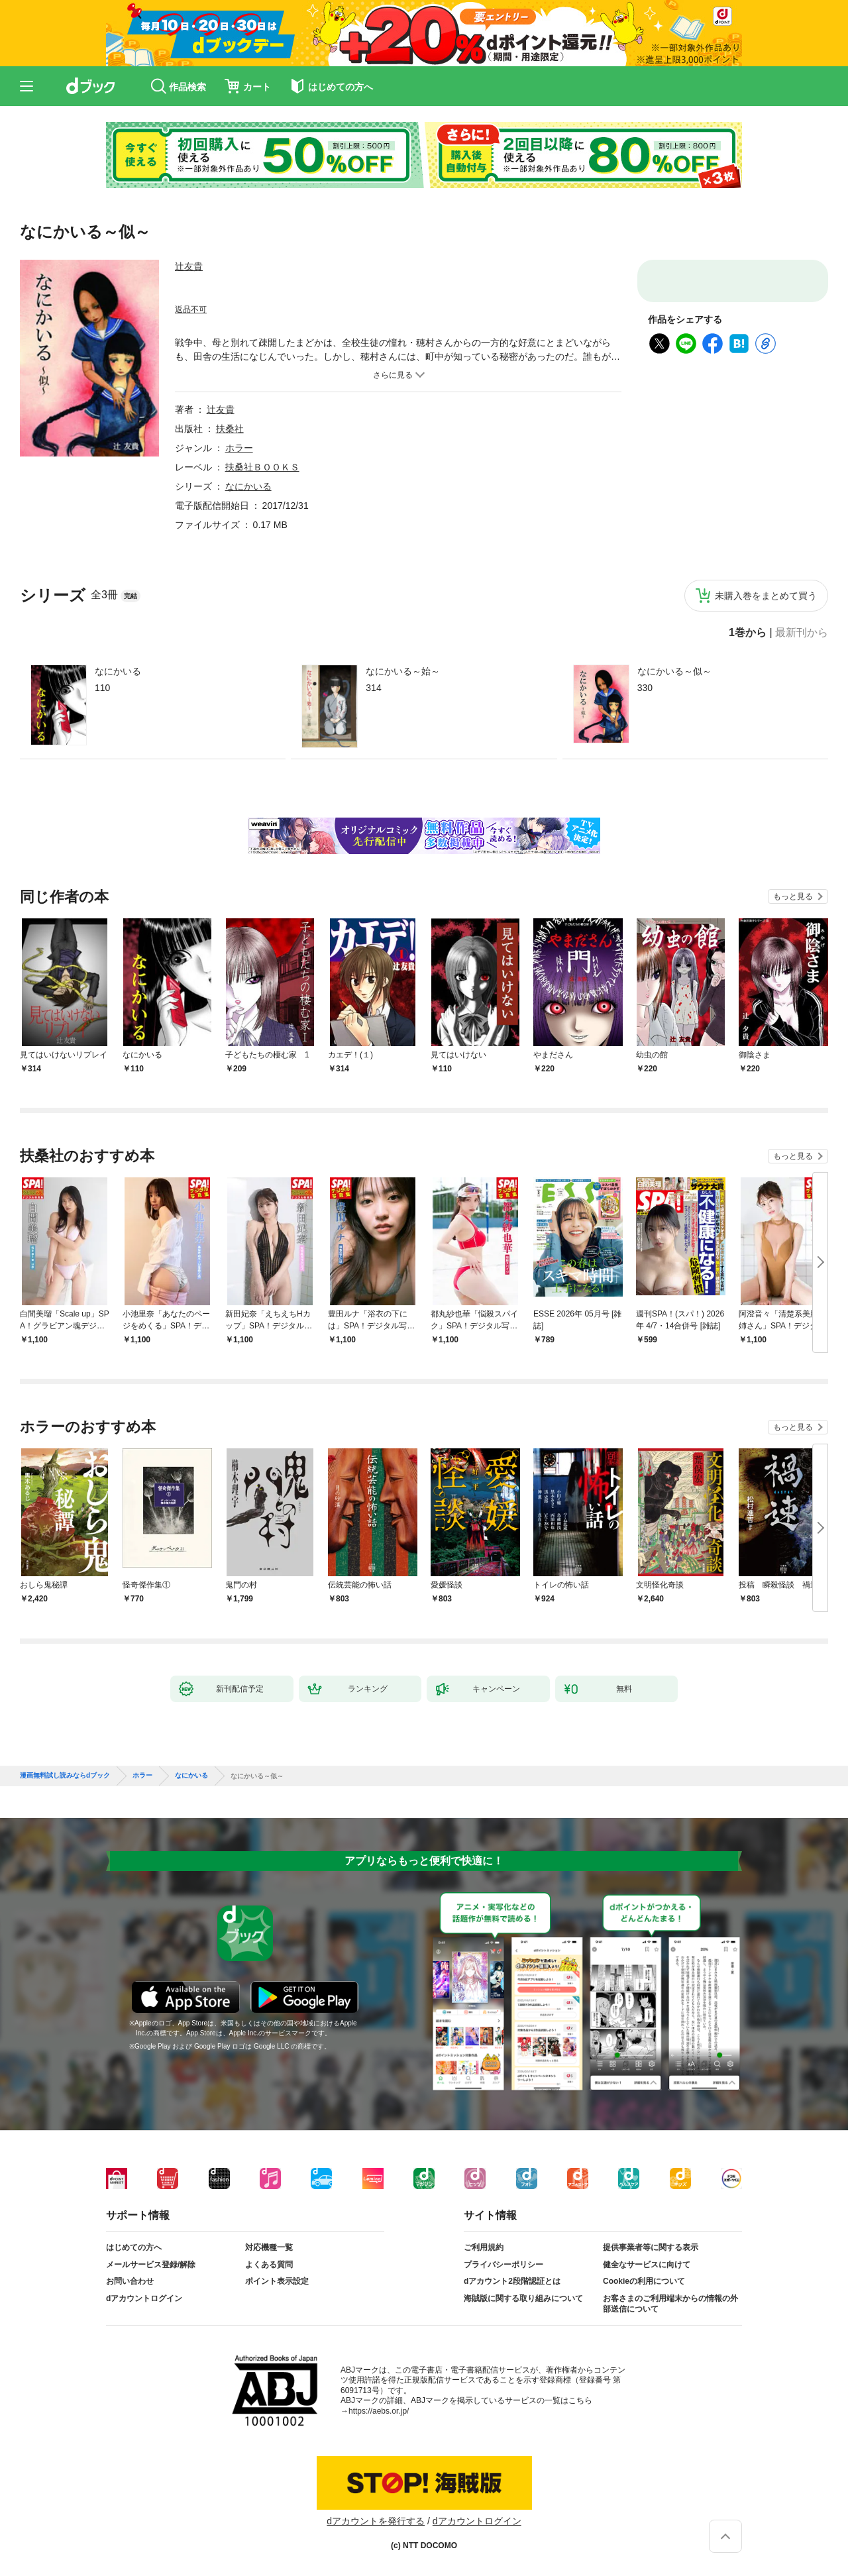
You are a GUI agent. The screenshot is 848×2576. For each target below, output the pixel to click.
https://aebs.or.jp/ (378, 2411)
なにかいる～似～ (674, 671)
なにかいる (118, 671)
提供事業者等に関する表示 (650, 2247)
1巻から (748, 632)
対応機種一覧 (269, 2247)
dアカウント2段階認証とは (512, 2281)
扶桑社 (230, 428)
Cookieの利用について (644, 2281)
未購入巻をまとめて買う (766, 595)
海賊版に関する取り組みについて (523, 2298)
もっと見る (793, 896)
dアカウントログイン (144, 2298)
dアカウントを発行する (376, 2521)
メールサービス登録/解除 (150, 2264)
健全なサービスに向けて (646, 2264)
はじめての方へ (134, 2247)
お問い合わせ (130, 2281)
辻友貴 (189, 266)
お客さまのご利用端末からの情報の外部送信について (670, 2304)
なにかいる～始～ (403, 671)
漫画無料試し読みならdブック (65, 1775)
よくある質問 (269, 2264)
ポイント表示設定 (277, 2281)
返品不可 (191, 309)
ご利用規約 (484, 2247)
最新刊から (801, 632)
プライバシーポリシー (503, 2264)
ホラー (239, 448)
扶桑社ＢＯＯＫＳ (262, 467)
